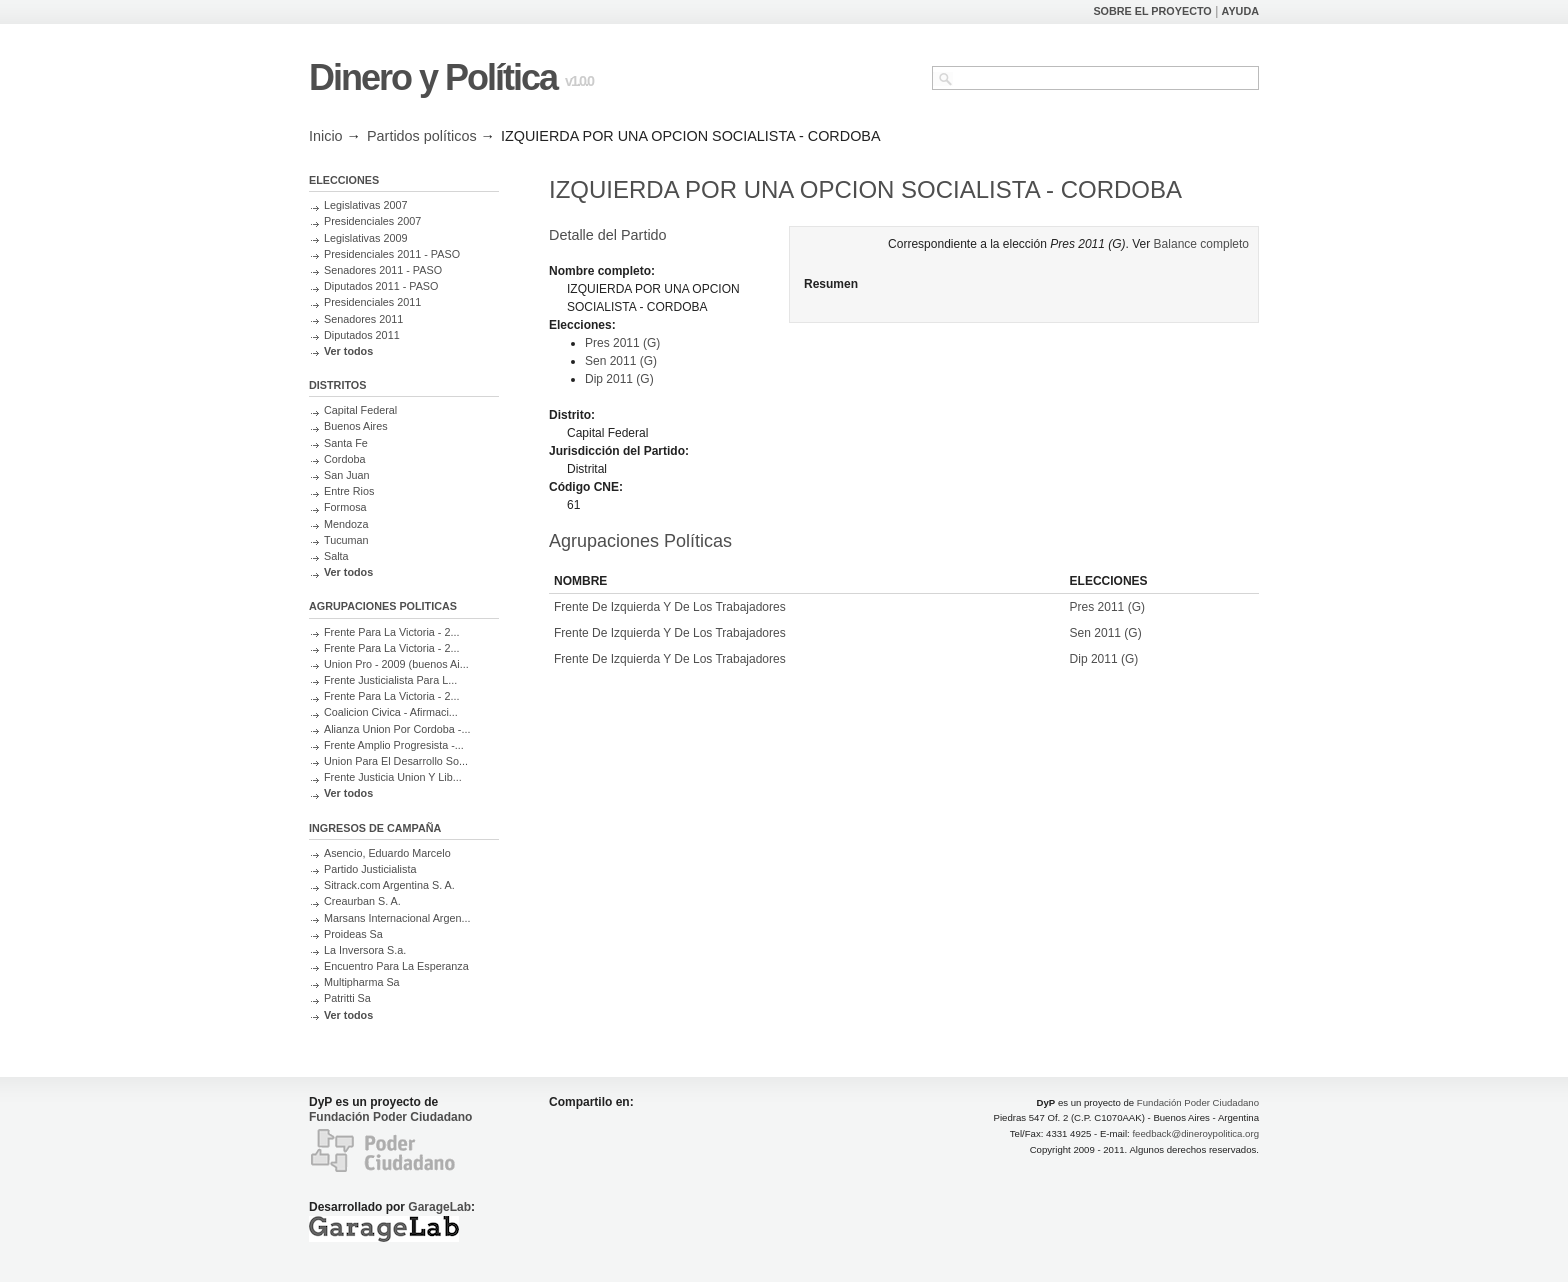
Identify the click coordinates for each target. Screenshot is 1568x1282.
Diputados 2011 (362, 335)
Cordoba (344, 459)
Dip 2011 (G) (619, 379)
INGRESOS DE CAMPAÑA (375, 828)
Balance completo (1201, 244)
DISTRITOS (337, 385)
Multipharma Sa (362, 982)
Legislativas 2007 (365, 205)
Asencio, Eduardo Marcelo (387, 853)
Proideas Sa (353, 934)
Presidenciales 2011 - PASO (392, 254)
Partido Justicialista (370, 869)
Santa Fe (346, 443)
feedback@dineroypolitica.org (1195, 1133)
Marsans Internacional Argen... (397, 918)
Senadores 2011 (363, 319)
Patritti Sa (347, 998)
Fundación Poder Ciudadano (390, 1117)
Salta (336, 556)
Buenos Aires (356, 426)
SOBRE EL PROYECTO (1152, 11)
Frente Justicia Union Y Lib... (393, 777)
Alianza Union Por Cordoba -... (397, 729)
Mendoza (346, 524)
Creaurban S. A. (362, 901)
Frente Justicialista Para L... (390, 680)
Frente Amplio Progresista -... (394, 745)
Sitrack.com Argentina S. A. (389, 885)
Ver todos (348, 351)
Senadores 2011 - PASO (383, 270)
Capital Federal (360, 410)
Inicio (326, 136)
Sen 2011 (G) (621, 361)
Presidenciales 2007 (372, 221)
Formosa (345, 507)
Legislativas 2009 (365, 238)
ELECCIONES (344, 180)
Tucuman (346, 540)
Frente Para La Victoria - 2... (391, 632)
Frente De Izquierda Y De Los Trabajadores (670, 607)
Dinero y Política (433, 77)
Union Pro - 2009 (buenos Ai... (396, 664)
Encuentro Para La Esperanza (396, 966)
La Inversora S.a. (365, 950)
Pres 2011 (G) (622, 343)
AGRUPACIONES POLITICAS (383, 606)
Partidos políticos (422, 136)
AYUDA (1240, 11)
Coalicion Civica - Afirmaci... (391, 712)
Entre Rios (349, 491)
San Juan (347, 475)
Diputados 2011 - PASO (381, 286)
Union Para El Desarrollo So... (396, 761)
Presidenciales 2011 (372, 302)
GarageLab (439, 1207)
